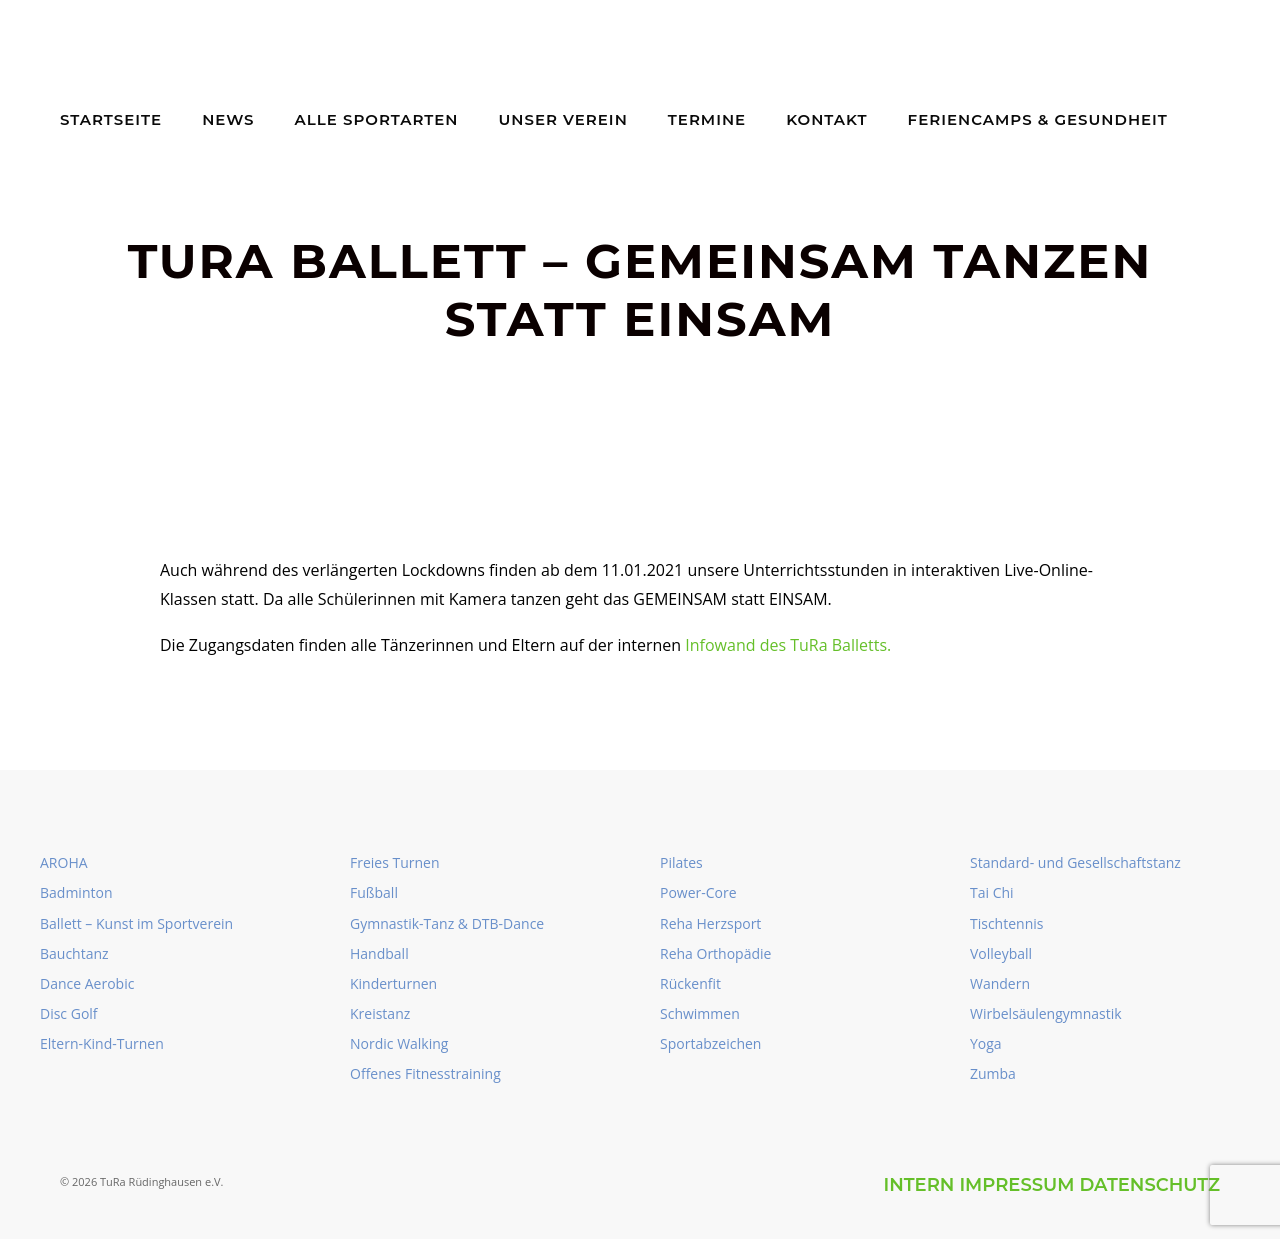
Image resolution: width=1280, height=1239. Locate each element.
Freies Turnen (395, 862)
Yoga (986, 1043)
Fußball (374, 892)
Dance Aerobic (87, 983)
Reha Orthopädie (715, 953)
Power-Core (698, 892)
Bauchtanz (74, 953)
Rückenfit (690, 983)
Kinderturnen (393, 983)
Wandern (1000, 983)
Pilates (681, 862)
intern (918, 1185)
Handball (379, 953)
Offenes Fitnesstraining (425, 1073)
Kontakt (826, 119)
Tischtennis (1006, 923)
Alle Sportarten (377, 119)
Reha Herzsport (710, 923)
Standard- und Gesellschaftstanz (1075, 862)
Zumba (993, 1073)
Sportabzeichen (710, 1043)
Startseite (111, 119)
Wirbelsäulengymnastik (1046, 1013)
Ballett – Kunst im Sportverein (136, 923)
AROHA (64, 862)
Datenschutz (1149, 1185)
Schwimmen (700, 1013)
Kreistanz (380, 1013)
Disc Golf (69, 1013)
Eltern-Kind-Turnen (102, 1043)
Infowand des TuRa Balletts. (788, 645)
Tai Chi (992, 892)
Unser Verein (563, 119)
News (228, 119)
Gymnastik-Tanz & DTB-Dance (447, 923)
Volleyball (1001, 953)
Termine (707, 119)
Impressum (1016, 1185)
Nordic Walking (399, 1043)
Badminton (76, 892)
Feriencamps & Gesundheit (1038, 119)
